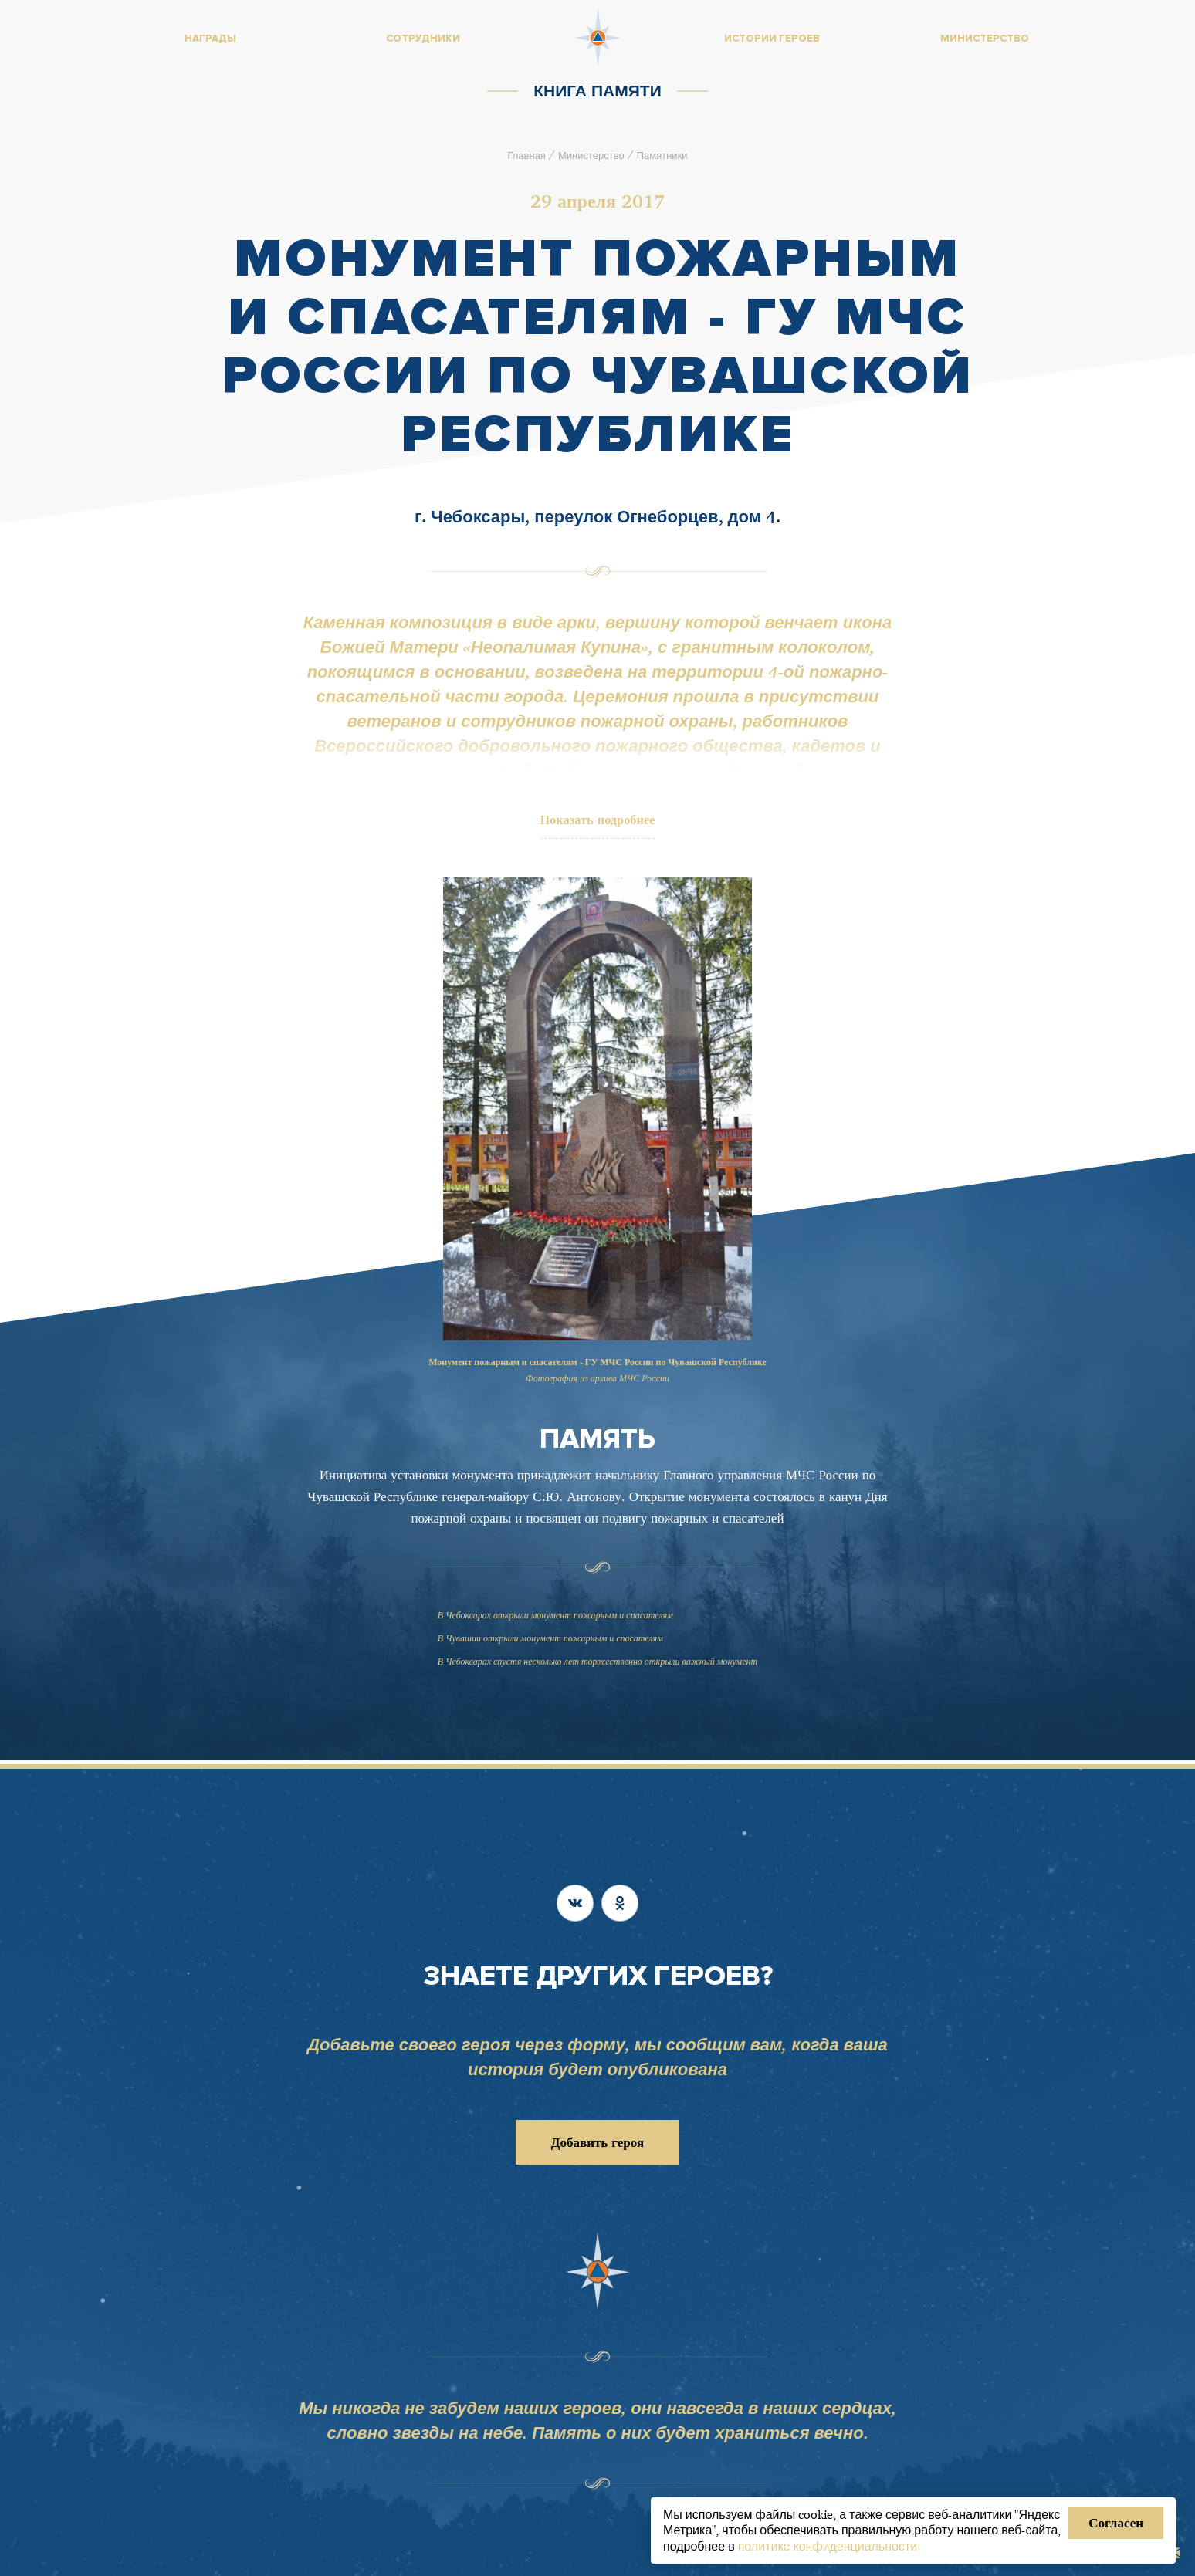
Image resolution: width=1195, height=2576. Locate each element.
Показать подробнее (598, 822)
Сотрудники (423, 38)
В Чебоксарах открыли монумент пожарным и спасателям (555, 1618)
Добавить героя (597, 2142)
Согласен (1115, 2522)
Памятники (662, 155)
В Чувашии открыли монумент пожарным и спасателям (550, 1642)
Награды (210, 38)
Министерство (591, 155)
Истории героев (772, 38)
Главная (526, 155)
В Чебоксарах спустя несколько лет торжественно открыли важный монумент (597, 1665)
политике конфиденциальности (828, 2546)
